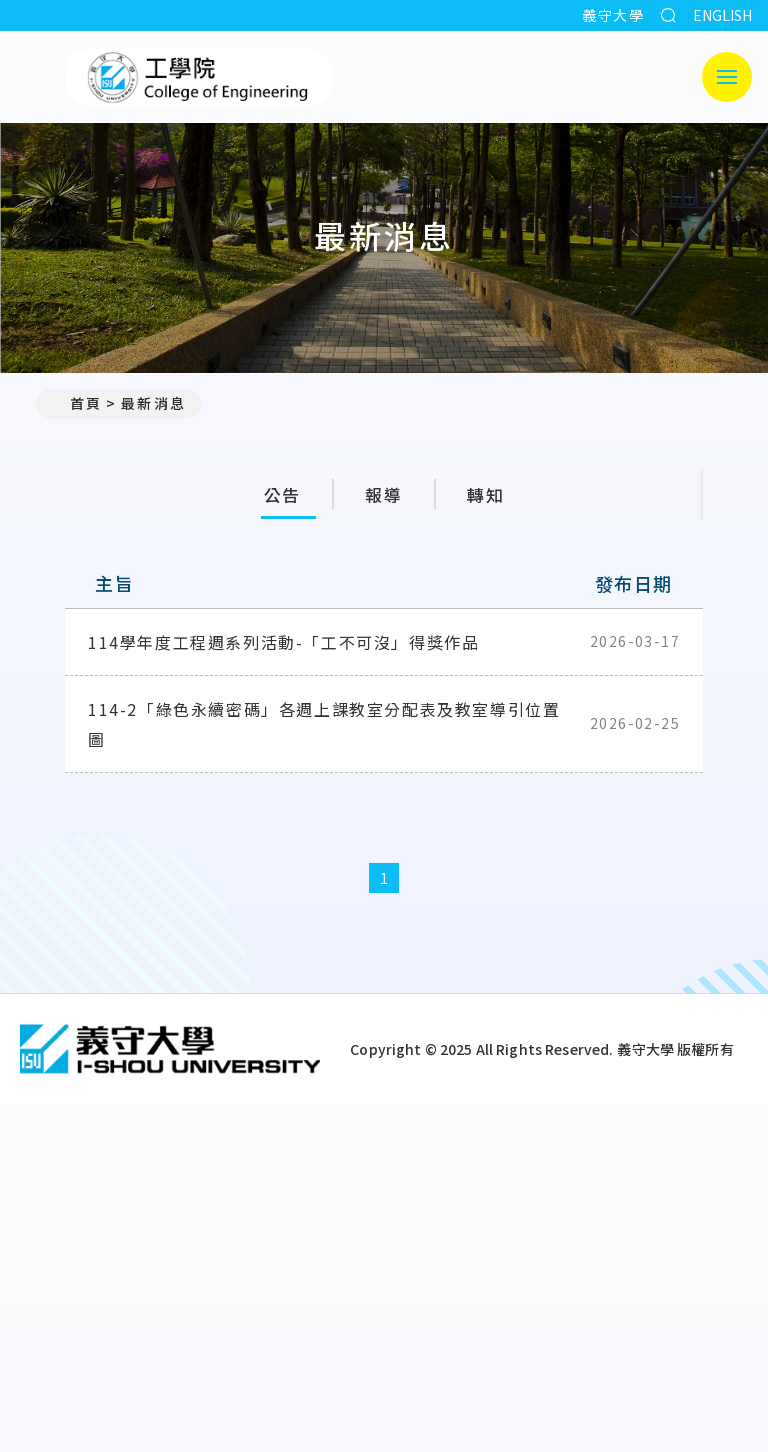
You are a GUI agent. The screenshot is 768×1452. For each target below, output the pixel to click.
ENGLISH (722, 15)
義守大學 (613, 15)
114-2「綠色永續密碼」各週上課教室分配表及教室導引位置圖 (324, 731)
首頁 (77, 403)
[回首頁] (170, 1056)
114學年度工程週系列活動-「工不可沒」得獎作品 (283, 649)
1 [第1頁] (384, 885)
